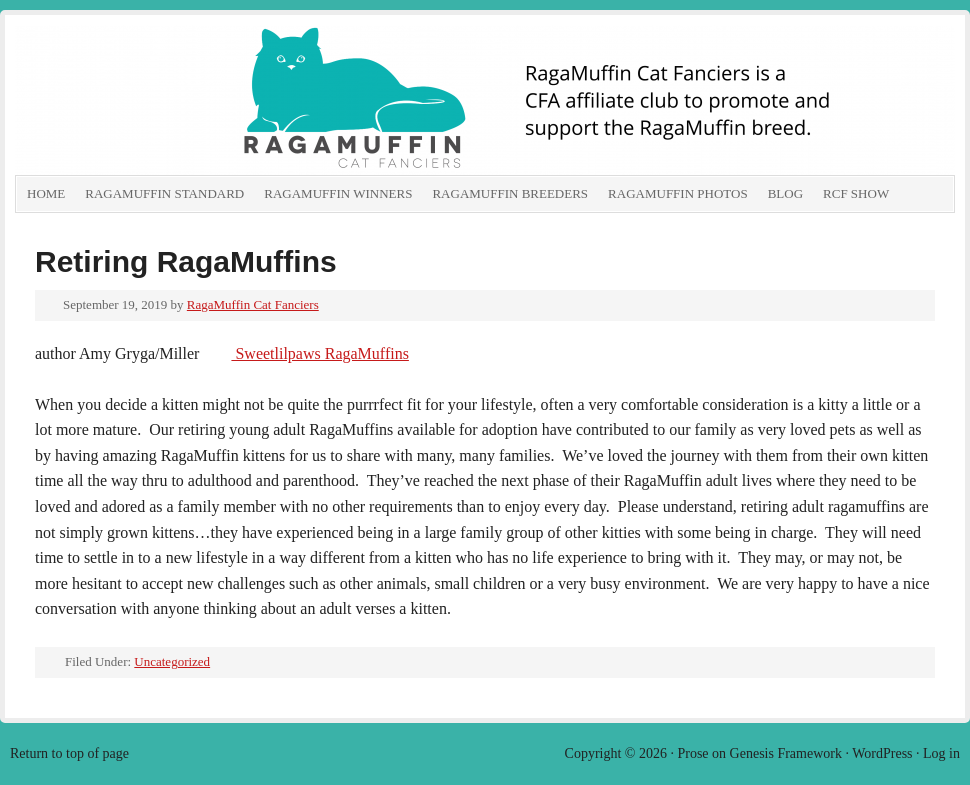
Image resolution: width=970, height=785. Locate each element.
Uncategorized (172, 661)
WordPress (882, 753)
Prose (692, 753)
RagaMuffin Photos (678, 193)
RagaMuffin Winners (338, 193)
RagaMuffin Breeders (510, 193)
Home (46, 193)
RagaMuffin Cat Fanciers (240, 100)
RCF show (856, 193)
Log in (941, 753)
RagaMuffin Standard (164, 193)
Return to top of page (69, 753)
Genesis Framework (786, 753)
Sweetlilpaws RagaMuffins (319, 353)
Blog (785, 193)
